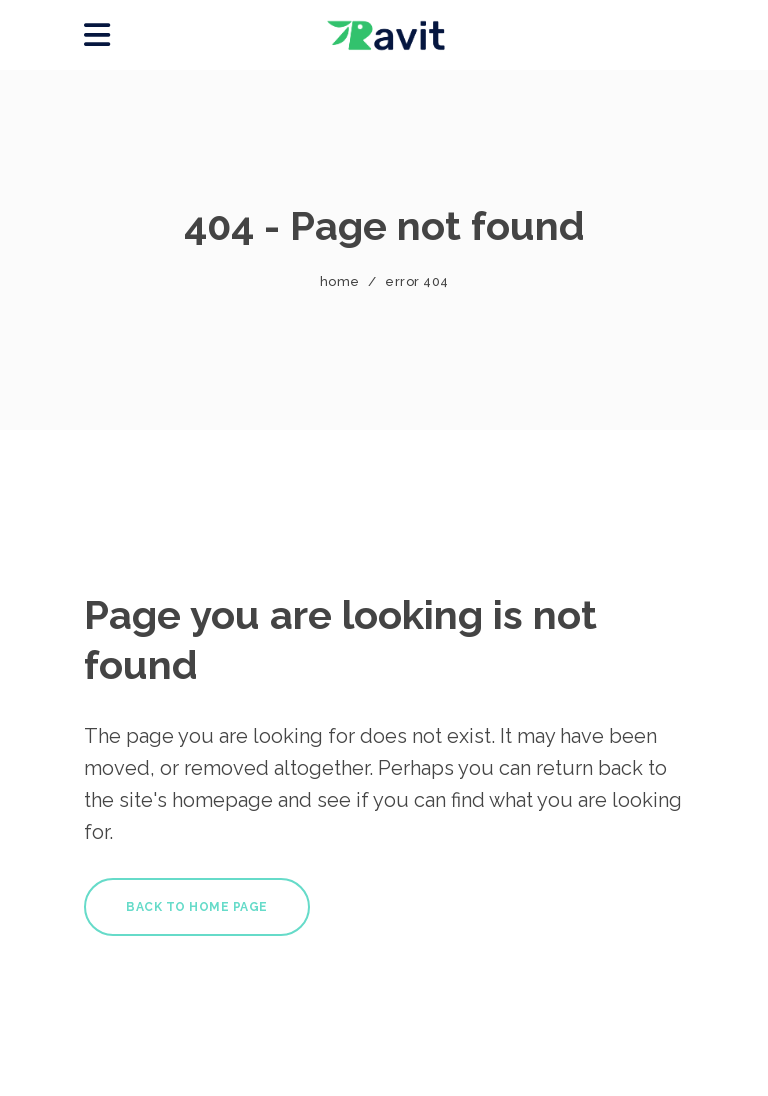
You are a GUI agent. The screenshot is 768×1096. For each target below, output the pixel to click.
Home (340, 281)
